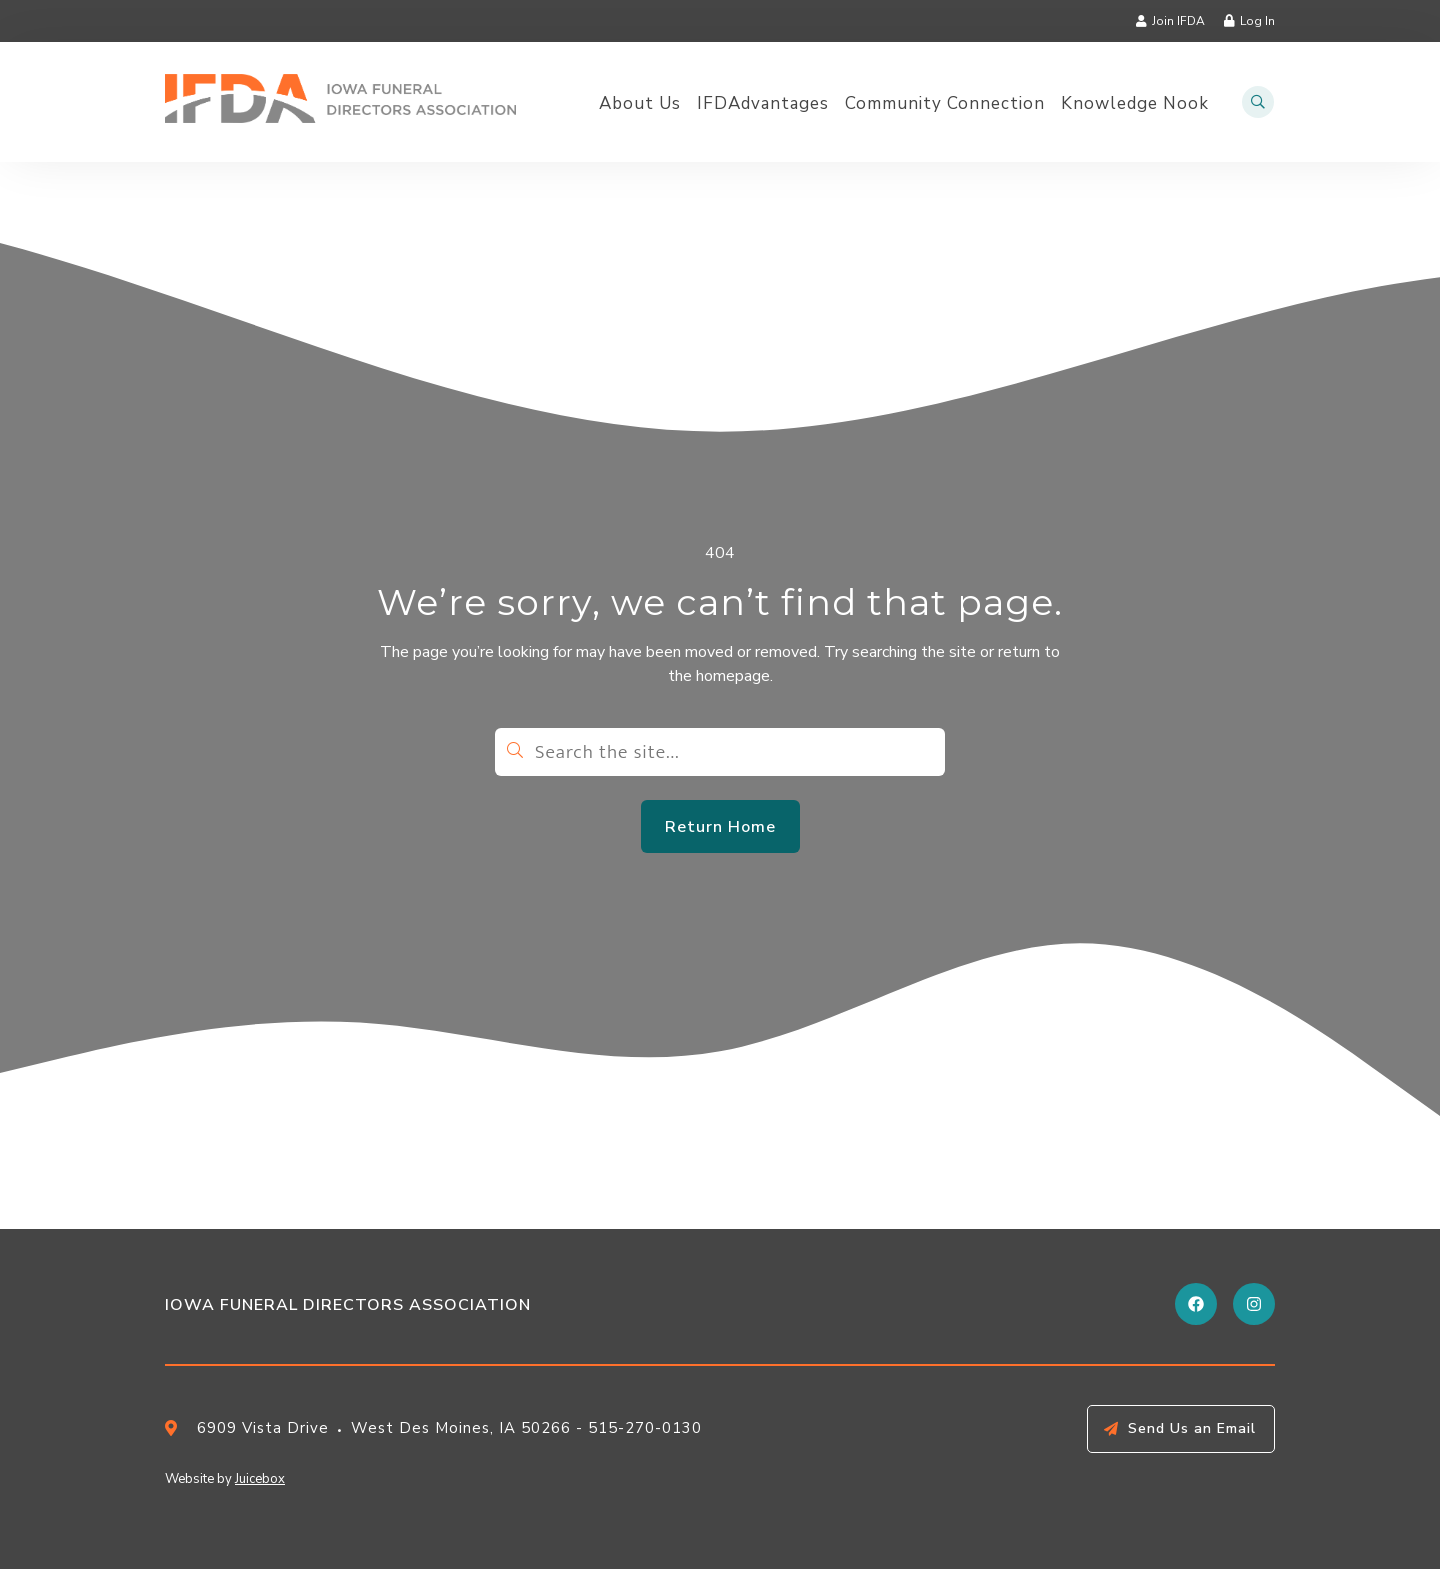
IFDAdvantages (763, 104)
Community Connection (945, 104)
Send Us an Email (1192, 1428)
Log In (1257, 21)
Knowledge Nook (1135, 104)
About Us (640, 104)
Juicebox (260, 1479)
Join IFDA (1178, 21)
